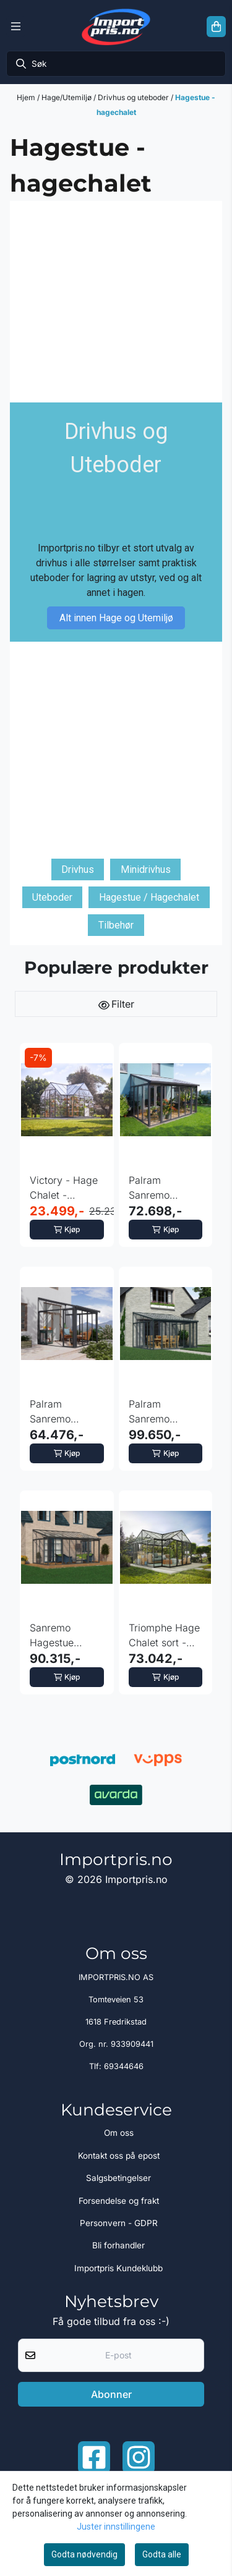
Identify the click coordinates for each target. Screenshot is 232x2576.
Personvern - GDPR (119, 2223)
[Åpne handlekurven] (216, 26)
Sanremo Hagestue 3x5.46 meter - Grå (65, 1636)
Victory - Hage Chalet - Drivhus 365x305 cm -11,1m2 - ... (64, 1188)
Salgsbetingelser (118, 2178)
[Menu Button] (15, 26)
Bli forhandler (118, 2245)
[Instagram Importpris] (138, 2457)
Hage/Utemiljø (67, 97)
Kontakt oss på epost (119, 2156)
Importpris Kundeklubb (118, 2268)
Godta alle (161, 2554)
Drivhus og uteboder (134, 97)
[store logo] (116, 26)
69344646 (124, 2066)
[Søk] (116, 64)
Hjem (27, 97)
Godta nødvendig (84, 2554)
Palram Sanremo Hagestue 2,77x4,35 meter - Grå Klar (156, 1188)
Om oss (119, 2133)
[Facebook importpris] (94, 2457)
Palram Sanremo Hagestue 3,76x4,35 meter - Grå (156, 1412)
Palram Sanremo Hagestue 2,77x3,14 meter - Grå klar (66, 1412)
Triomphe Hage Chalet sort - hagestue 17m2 (164, 1636)
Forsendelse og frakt (119, 2201)
